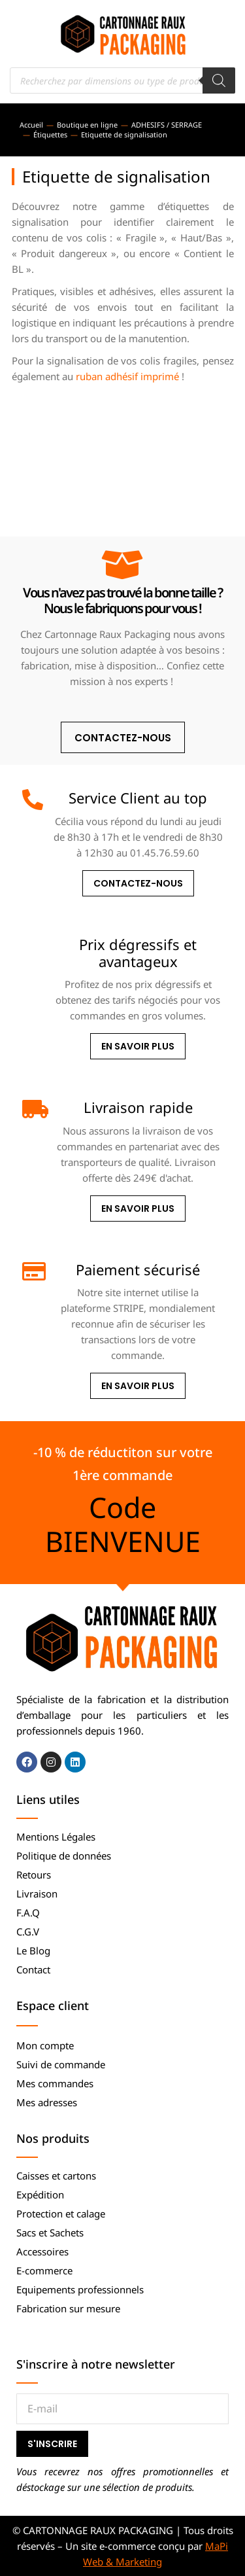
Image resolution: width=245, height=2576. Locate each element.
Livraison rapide (138, 1107)
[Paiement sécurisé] (32, 1271)
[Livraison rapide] (32, 1109)
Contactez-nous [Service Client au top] (138, 883)
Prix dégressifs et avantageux (138, 952)
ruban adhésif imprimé (127, 376)
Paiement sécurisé (138, 1269)
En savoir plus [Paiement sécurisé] (137, 1385)
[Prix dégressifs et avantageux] (32, 946)
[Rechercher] (219, 80)
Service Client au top (138, 797)
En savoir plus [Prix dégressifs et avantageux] (137, 1046)
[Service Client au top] (32, 799)
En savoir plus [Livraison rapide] (137, 1208)
